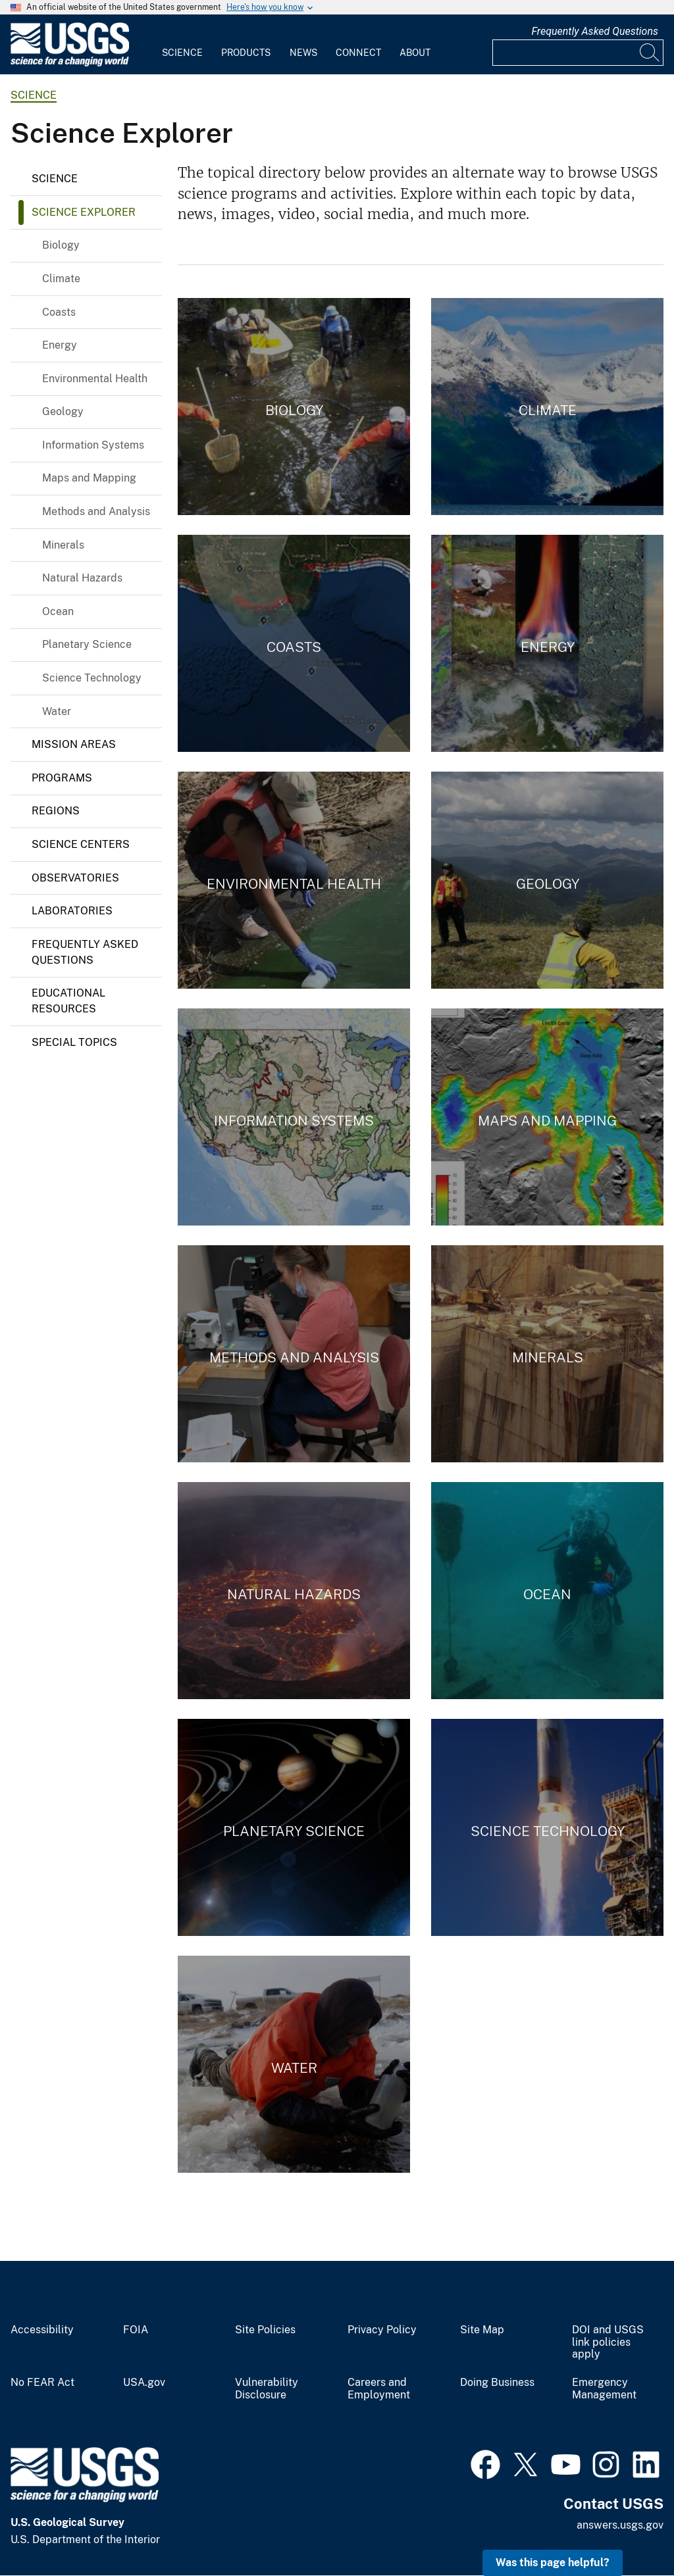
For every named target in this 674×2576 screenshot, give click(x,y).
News (303, 52)
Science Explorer (84, 212)
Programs (62, 778)
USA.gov (144, 2383)
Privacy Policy (382, 2330)
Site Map (482, 2330)
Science (182, 52)
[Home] (70, 63)
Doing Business (497, 2383)
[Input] (577, 52)
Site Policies (265, 2330)
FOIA (135, 2330)
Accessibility (42, 2330)
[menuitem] (182, 44)
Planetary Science (87, 644)
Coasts (59, 312)
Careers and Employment (379, 2389)
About (415, 52)
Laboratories (72, 910)
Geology (63, 411)
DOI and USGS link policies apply (608, 2342)
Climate (61, 278)
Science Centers (81, 844)
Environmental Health (94, 378)
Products (246, 52)
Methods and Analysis (96, 511)
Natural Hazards (82, 578)
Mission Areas (74, 744)
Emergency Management (604, 2389)
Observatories (75, 878)
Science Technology (92, 678)
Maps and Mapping (89, 478)
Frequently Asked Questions (594, 31)
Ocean (58, 611)
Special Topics (74, 1042)
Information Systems (93, 445)
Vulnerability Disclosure (266, 2389)
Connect (358, 52)
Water (56, 711)
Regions (56, 811)
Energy (59, 345)
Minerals (63, 545)
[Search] (650, 52)
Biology (61, 245)
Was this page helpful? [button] (552, 2562)
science (34, 95)
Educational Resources (68, 1001)
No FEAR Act (42, 2383)
